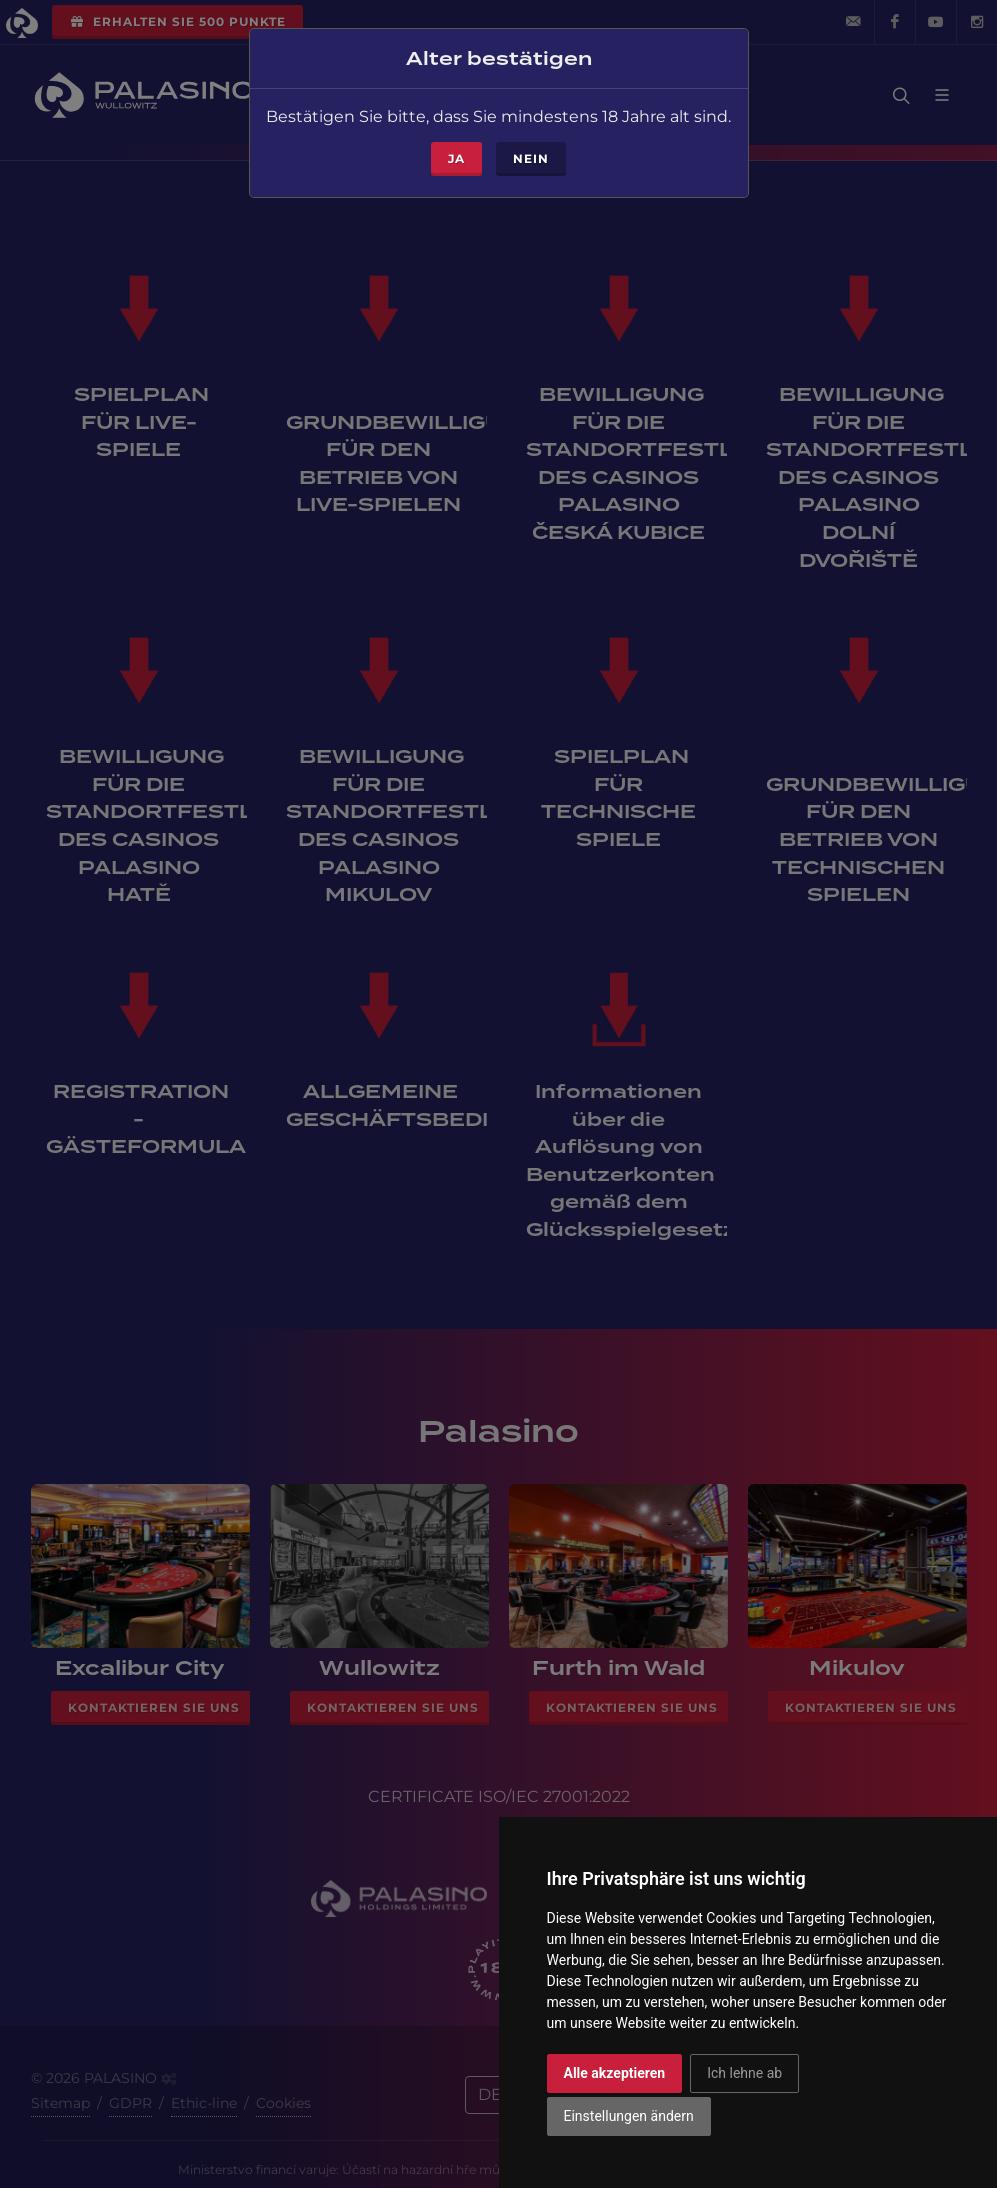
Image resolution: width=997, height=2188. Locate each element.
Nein (531, 150)
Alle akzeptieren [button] (615, 2073)
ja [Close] (456, 150)
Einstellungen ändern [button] (629, 2116)
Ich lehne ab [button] (744, 2073)
